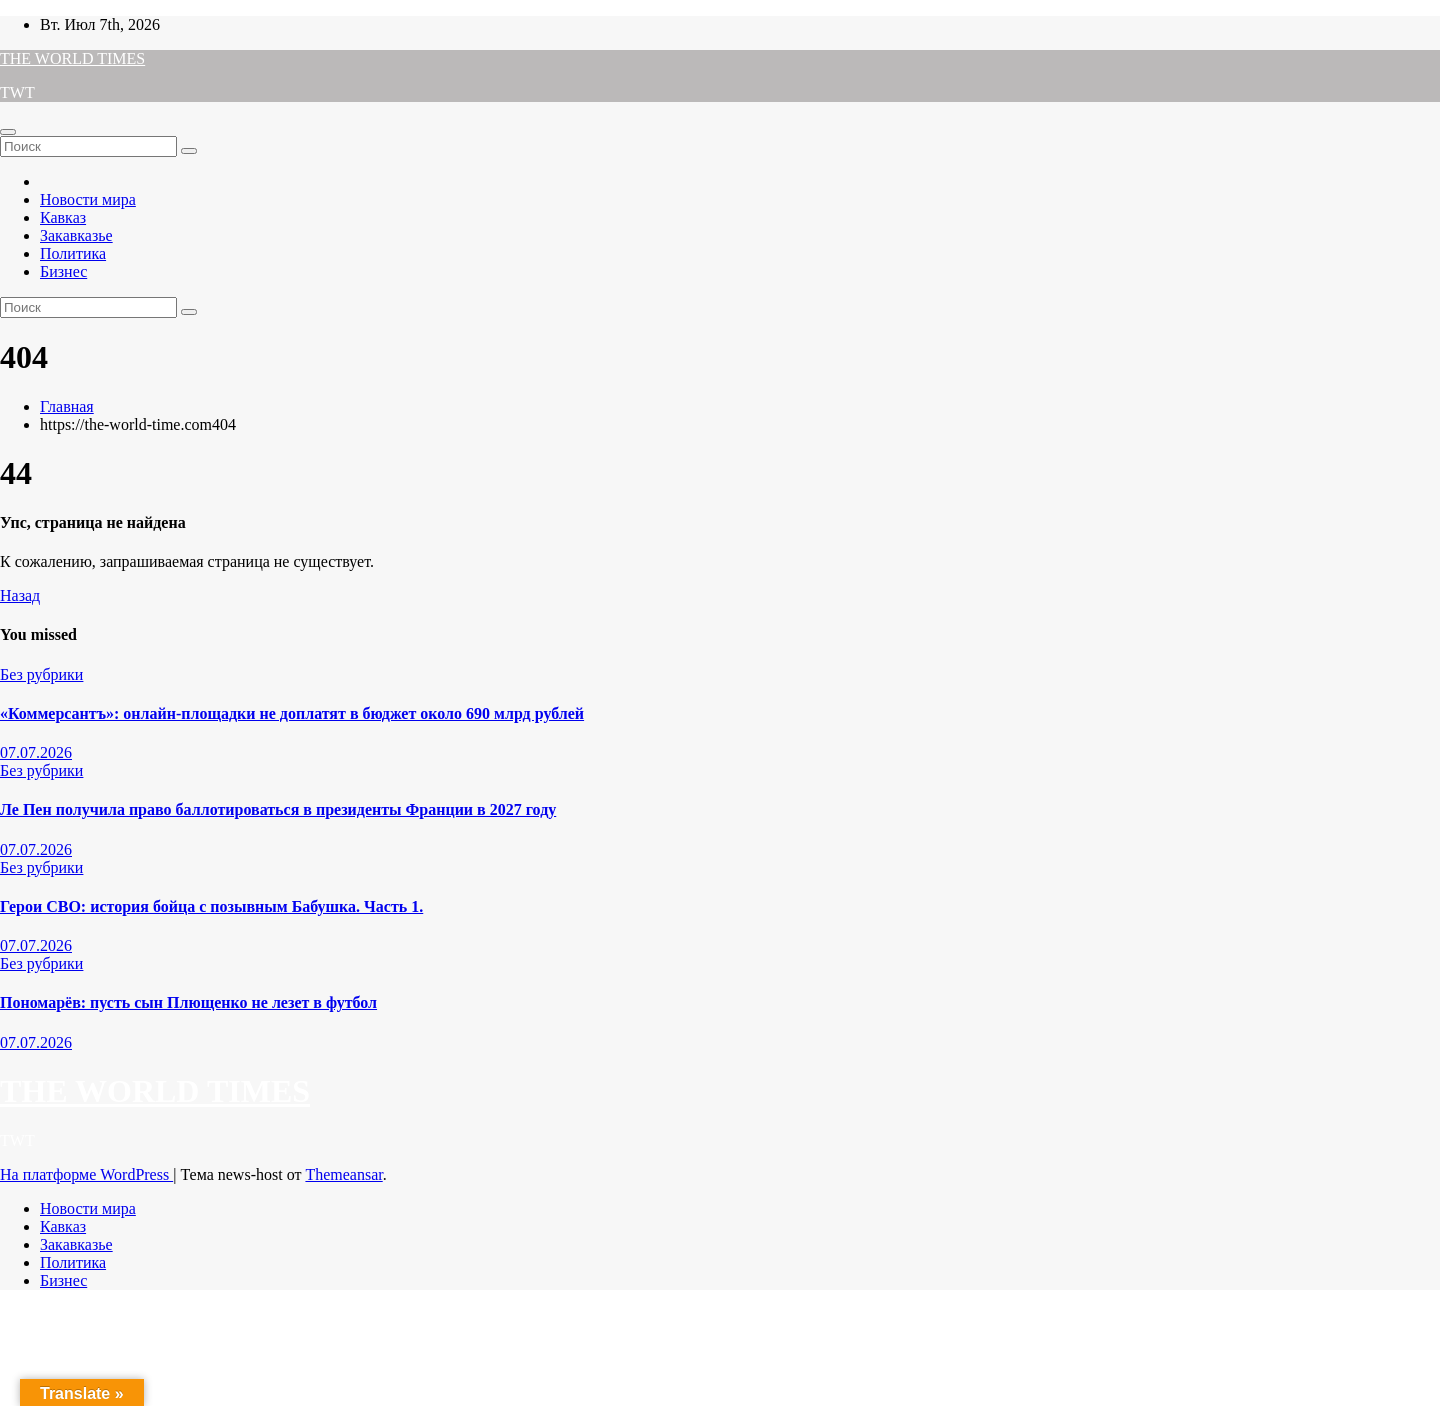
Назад (20, 595)
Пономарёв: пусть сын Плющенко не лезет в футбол (188, 1002)
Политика (73, 253)
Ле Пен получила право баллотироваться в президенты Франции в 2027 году (278, 809)
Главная (67, 406)
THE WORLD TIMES (72, 58)
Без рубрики (41, 674)
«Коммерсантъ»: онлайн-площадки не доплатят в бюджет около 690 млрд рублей (292, 713)
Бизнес (63, 271)
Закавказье (76, 235)
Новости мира (88, 199)
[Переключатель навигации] (8, 132)
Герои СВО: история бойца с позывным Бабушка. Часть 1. (211, 906)
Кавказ (63, 217)
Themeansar (343, 1174)
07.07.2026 (36, 752)
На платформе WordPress (86, 1174)
